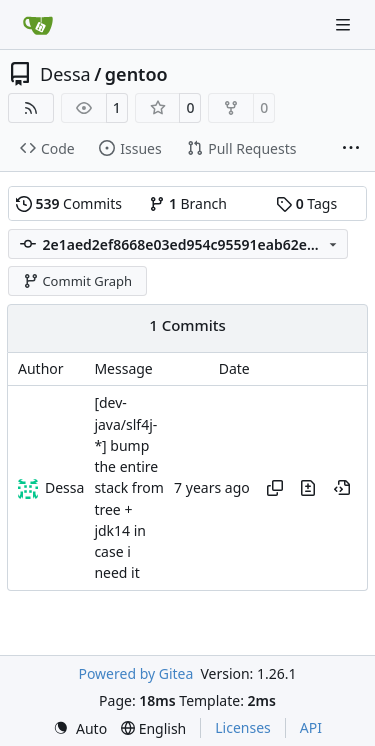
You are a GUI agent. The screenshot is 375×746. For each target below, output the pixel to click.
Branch (188, 203)
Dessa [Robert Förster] (64, 487)
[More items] (351, 149)
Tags (306, 203)
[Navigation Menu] (345, 24)
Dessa (65, 74)
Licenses (243, 727)
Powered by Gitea (135, 673)
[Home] (38, 25)
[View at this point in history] (342, 488)
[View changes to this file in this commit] (308, 488)
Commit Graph (77, 281)
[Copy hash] (275, 488)
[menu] (80, 728)
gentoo (136, 74)
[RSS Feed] (31, 108)
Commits (69, 203)
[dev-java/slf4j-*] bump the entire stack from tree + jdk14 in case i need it (128, 488)
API (311, 727)
